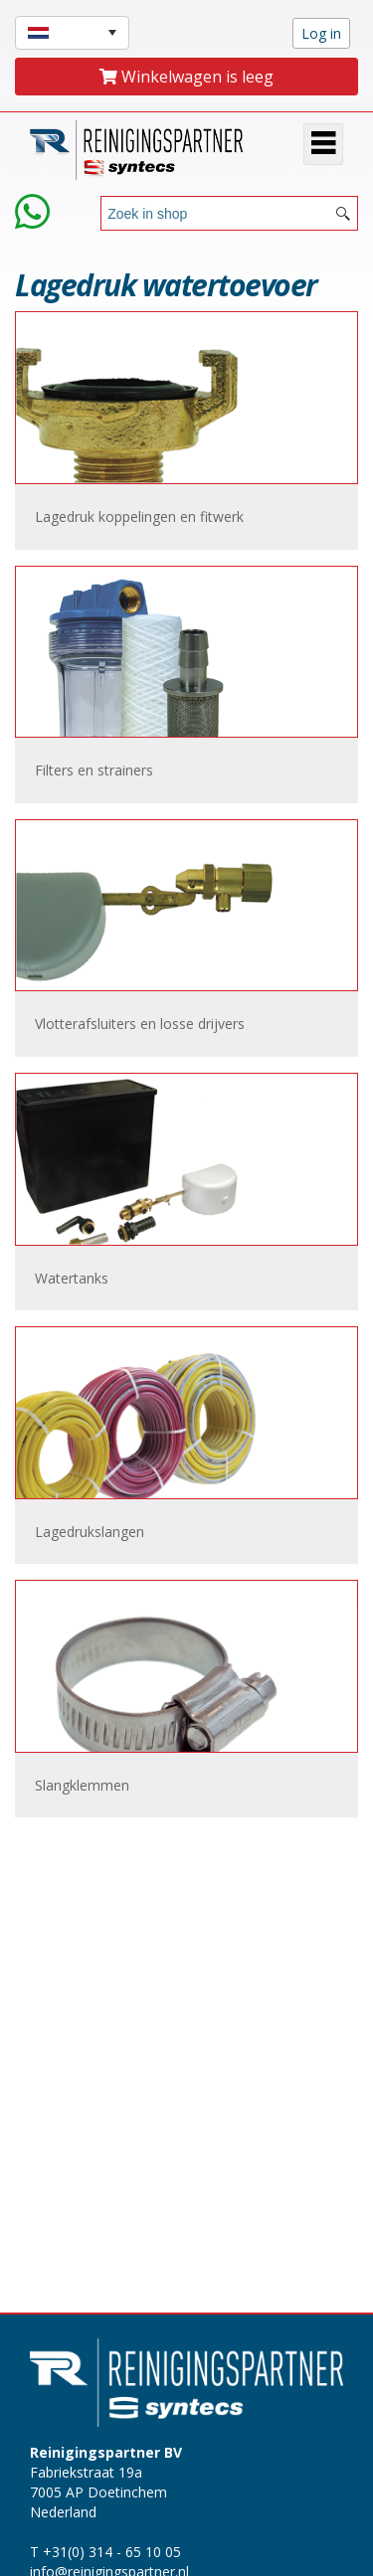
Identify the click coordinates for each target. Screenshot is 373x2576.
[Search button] (343, 213)
